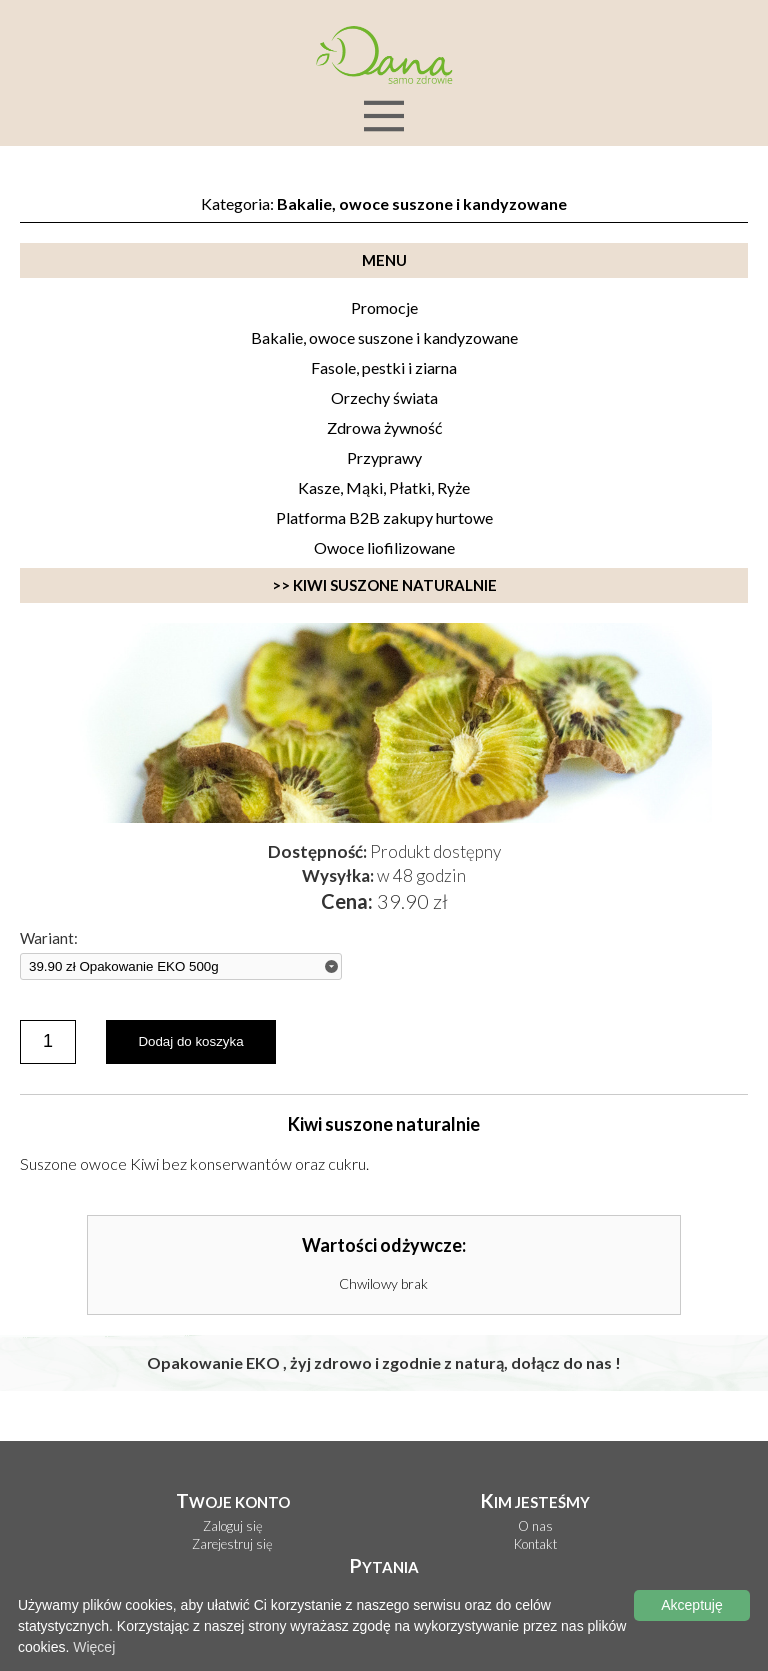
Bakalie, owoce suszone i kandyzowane (384, 337)
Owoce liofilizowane (384, 547)
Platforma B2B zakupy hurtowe (384, 517)
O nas (535, 1526)
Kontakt (535, 1544)
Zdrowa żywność (384, 427)
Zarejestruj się (232, 1544)
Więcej (94, 1647)
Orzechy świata (384, 397)
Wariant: (49, 938)
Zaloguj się (233, 1526)
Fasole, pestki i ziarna (384, 367)
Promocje (384, 307)
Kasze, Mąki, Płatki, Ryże (384, 487)
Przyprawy (384, 457)
